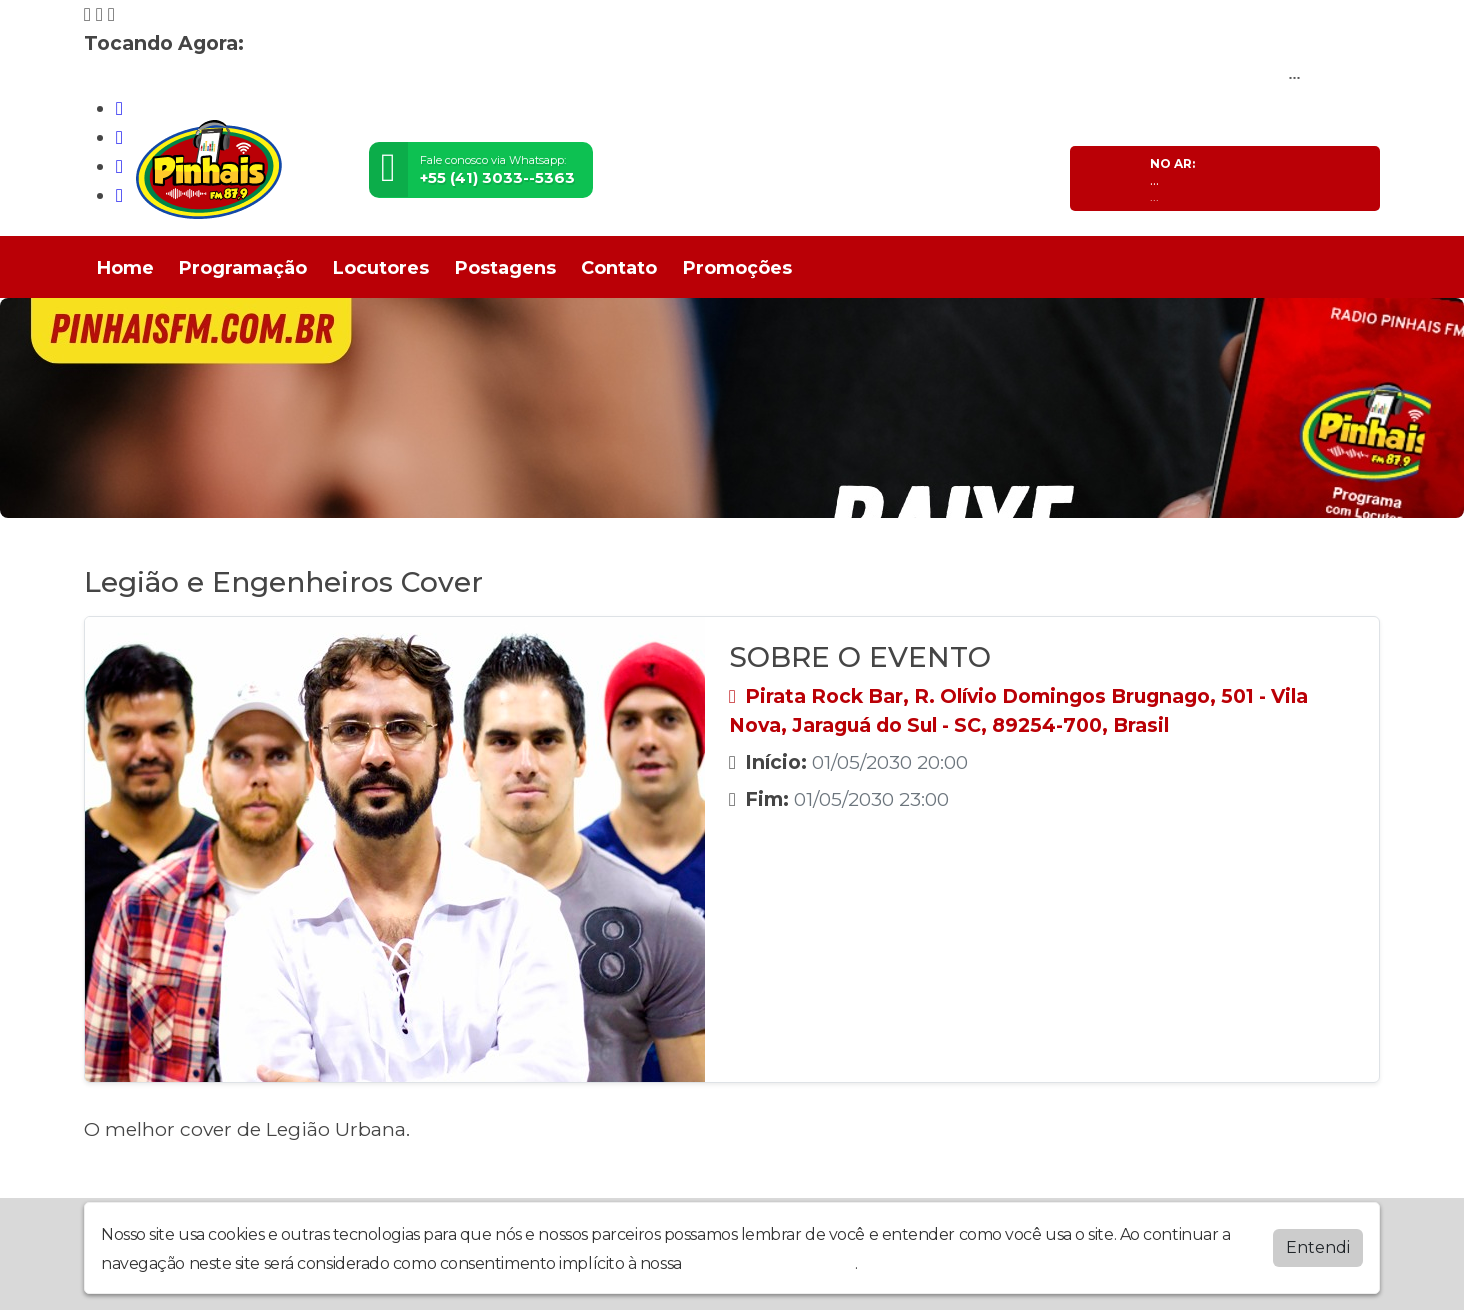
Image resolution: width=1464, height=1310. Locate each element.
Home (125, 268)
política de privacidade (770, 1263)
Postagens (505, 268)
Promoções (737, 268)
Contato (619, 268)
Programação (243, 268)
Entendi (1318, 1247)
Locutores (381, 268)
